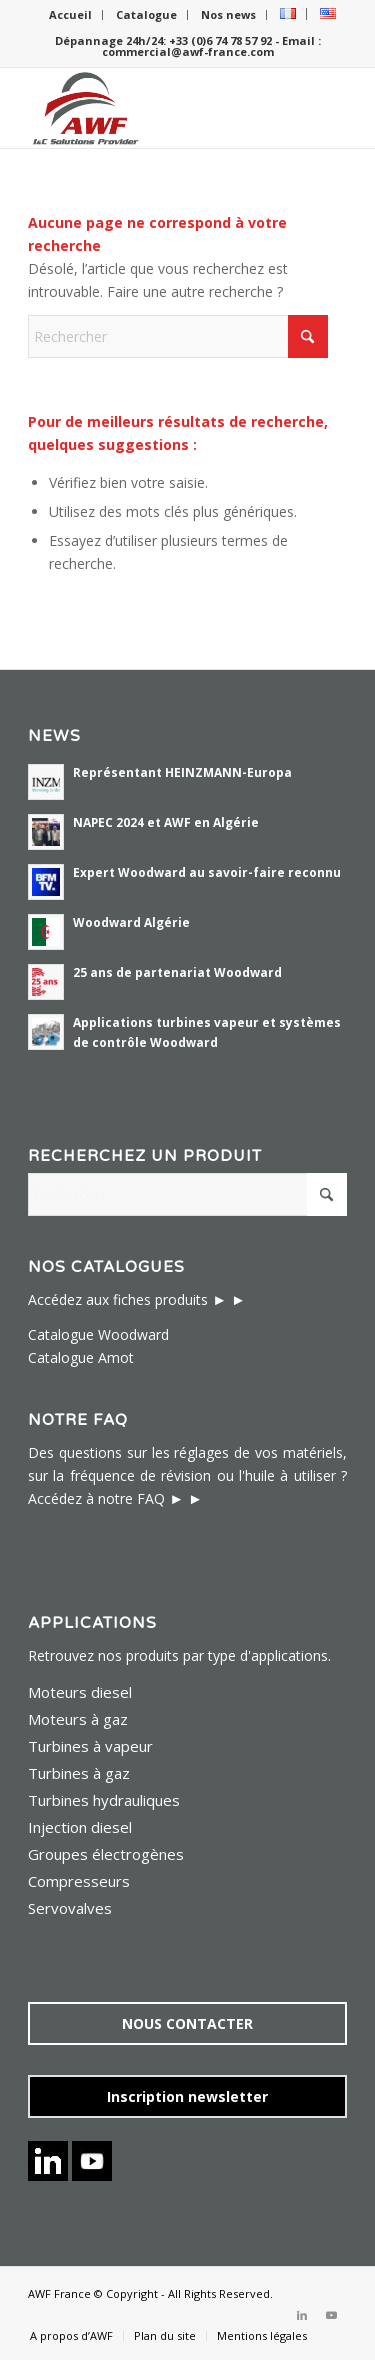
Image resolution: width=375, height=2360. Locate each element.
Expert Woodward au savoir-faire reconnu (207, 872)
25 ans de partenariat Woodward (177, 972)
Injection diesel (80, 1827)
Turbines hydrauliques (104, 1800)
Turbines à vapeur (90, 1746)
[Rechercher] (178, 336)
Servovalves (70, 1908)
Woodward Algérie (131, 922)
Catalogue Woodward (98, 1334)
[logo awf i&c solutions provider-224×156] (155, 108)
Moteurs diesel (80, 1692)
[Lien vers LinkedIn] (302, 2315)
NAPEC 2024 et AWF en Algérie (166, 822)
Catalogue (146, 14)
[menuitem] (71, 15)
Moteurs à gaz (78, 1719)
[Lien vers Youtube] (332, 2315)
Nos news (228, 14)
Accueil (70, 14)
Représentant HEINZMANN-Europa (182, 772)
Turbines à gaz (79, 1773)
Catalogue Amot (81, 1357)
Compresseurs (79, 1881)
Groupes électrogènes (106, 1854)
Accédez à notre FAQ (96, 1498)
